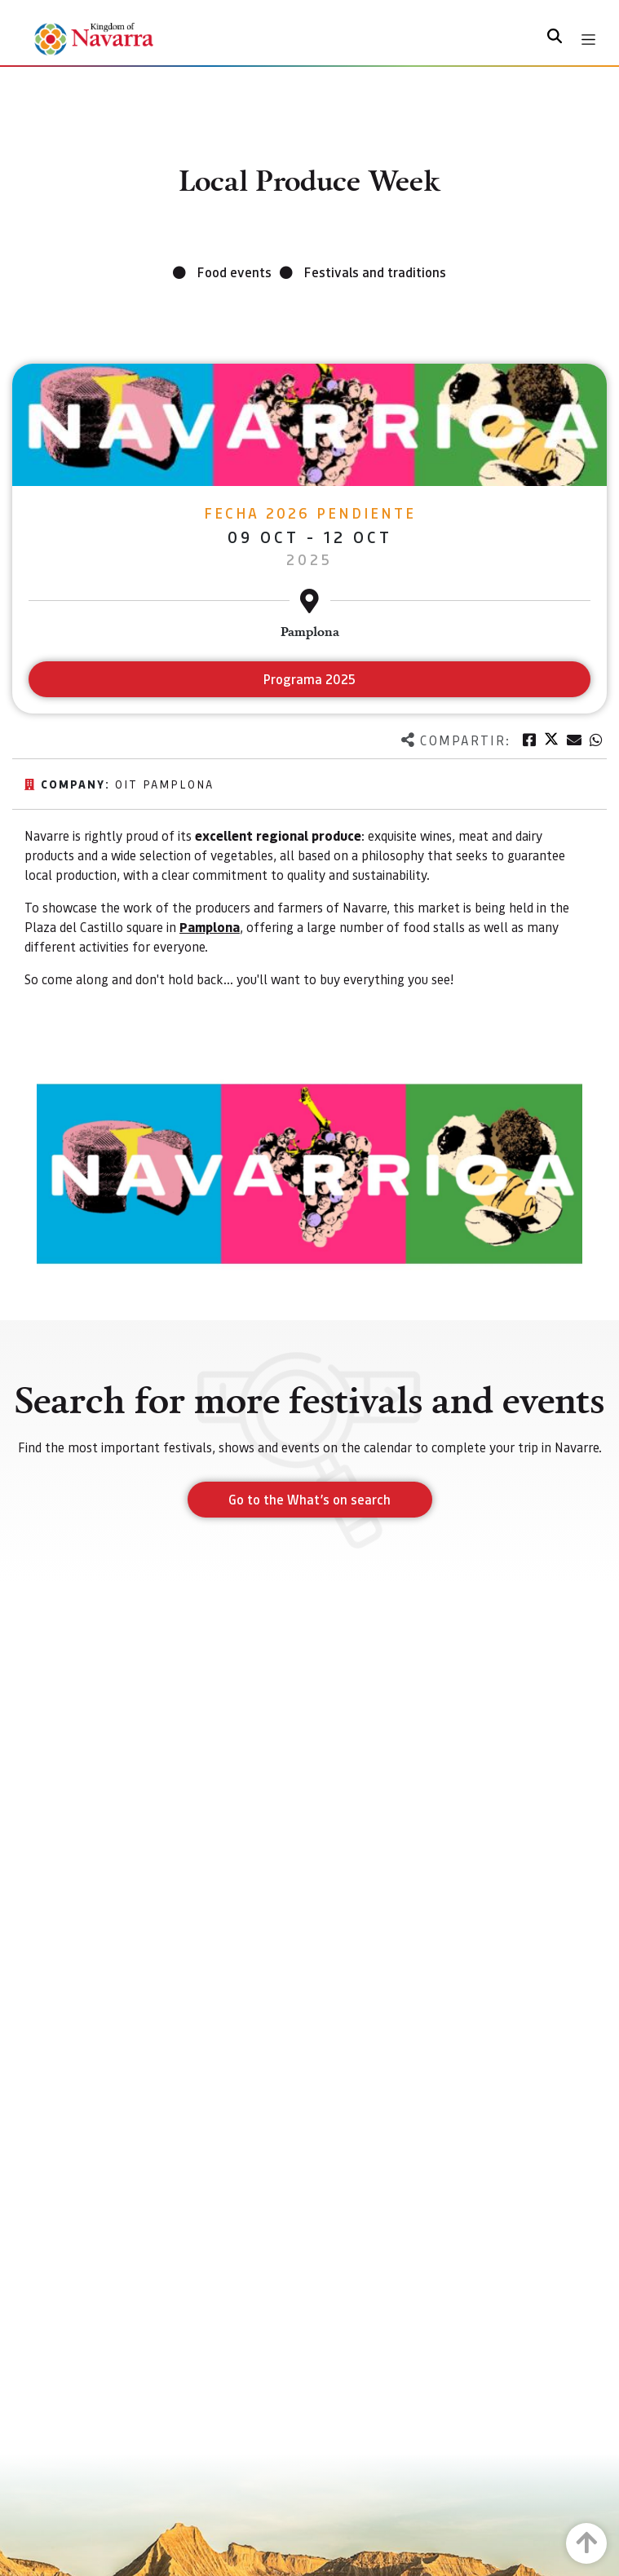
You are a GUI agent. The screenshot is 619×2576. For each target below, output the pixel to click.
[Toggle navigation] (588, 39)
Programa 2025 (309, 678)
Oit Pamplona (164, 783)
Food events (234, 272)
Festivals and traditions (375, 272)
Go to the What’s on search (309, 1499)
